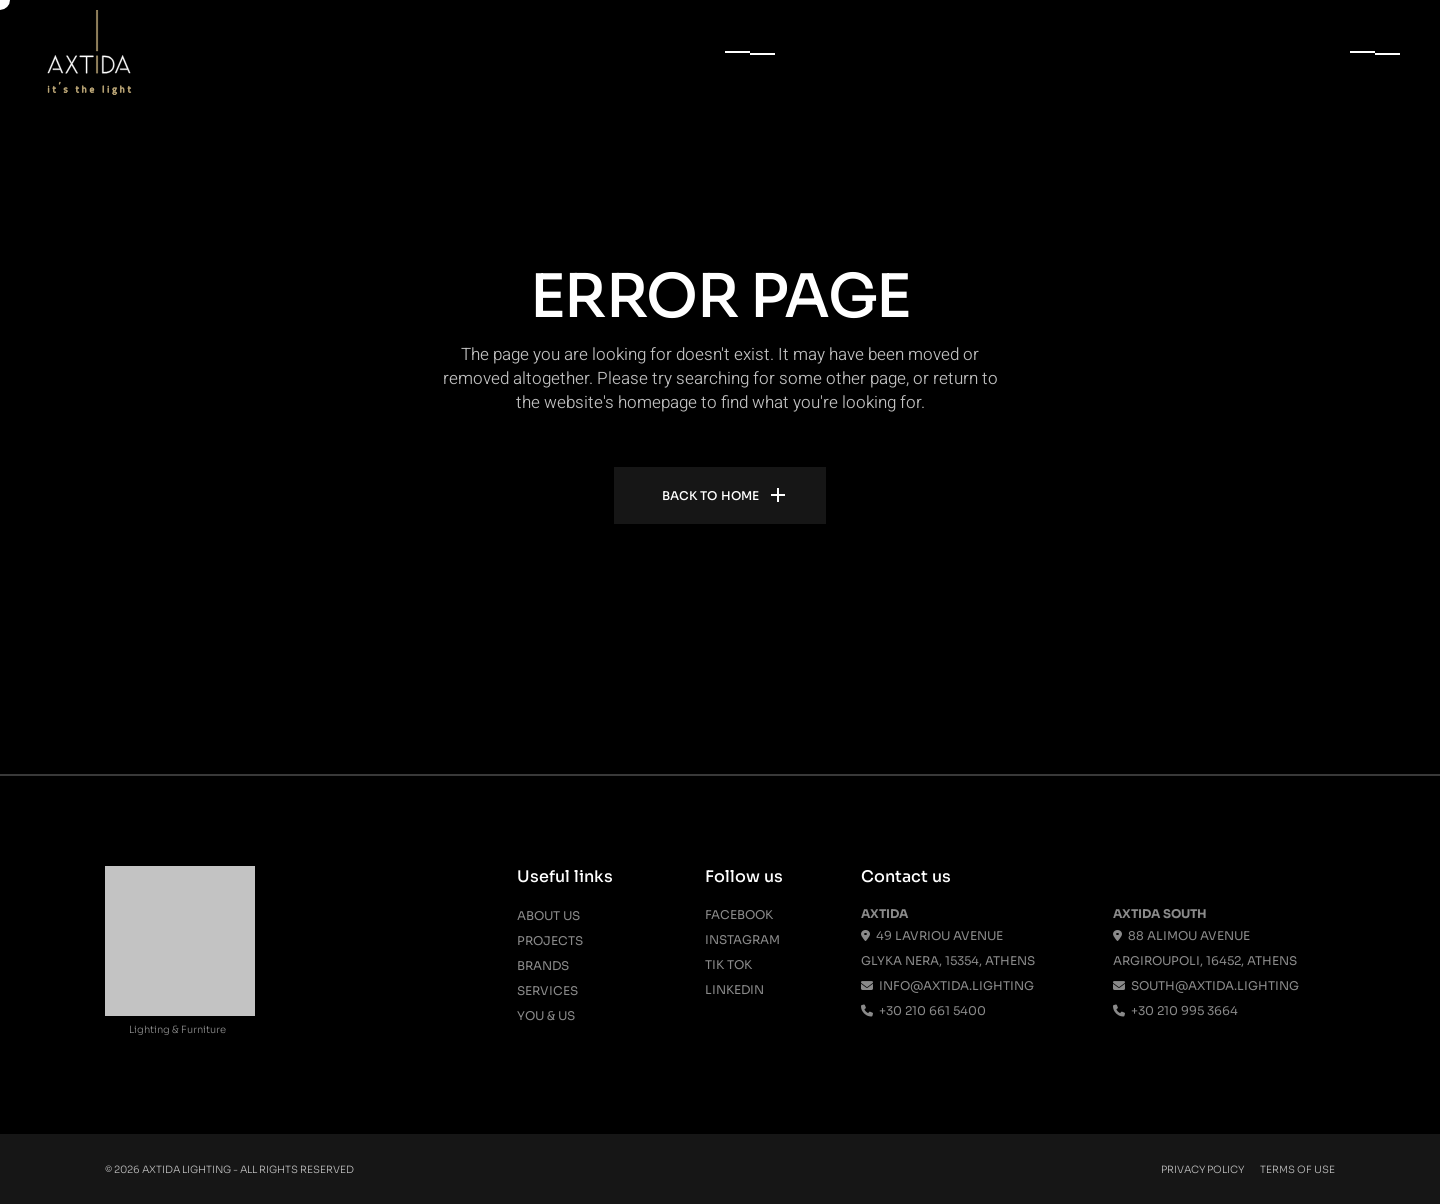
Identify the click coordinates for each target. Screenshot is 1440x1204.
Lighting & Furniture (177, 1029)
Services (547, 990)
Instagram (742, 939)
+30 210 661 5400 (923, 1010)
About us (548, 915)
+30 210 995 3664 (1175, 1010)
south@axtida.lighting (1206, 985)
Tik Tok (728, 964)
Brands (543, 965)
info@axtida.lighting (947, 985)
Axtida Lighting (186, 1169)
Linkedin (734, 989)
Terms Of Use (1297, 1169)
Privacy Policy (1202, 1169)
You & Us (546, 1015)
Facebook (739, 914)
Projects (550, 940)
